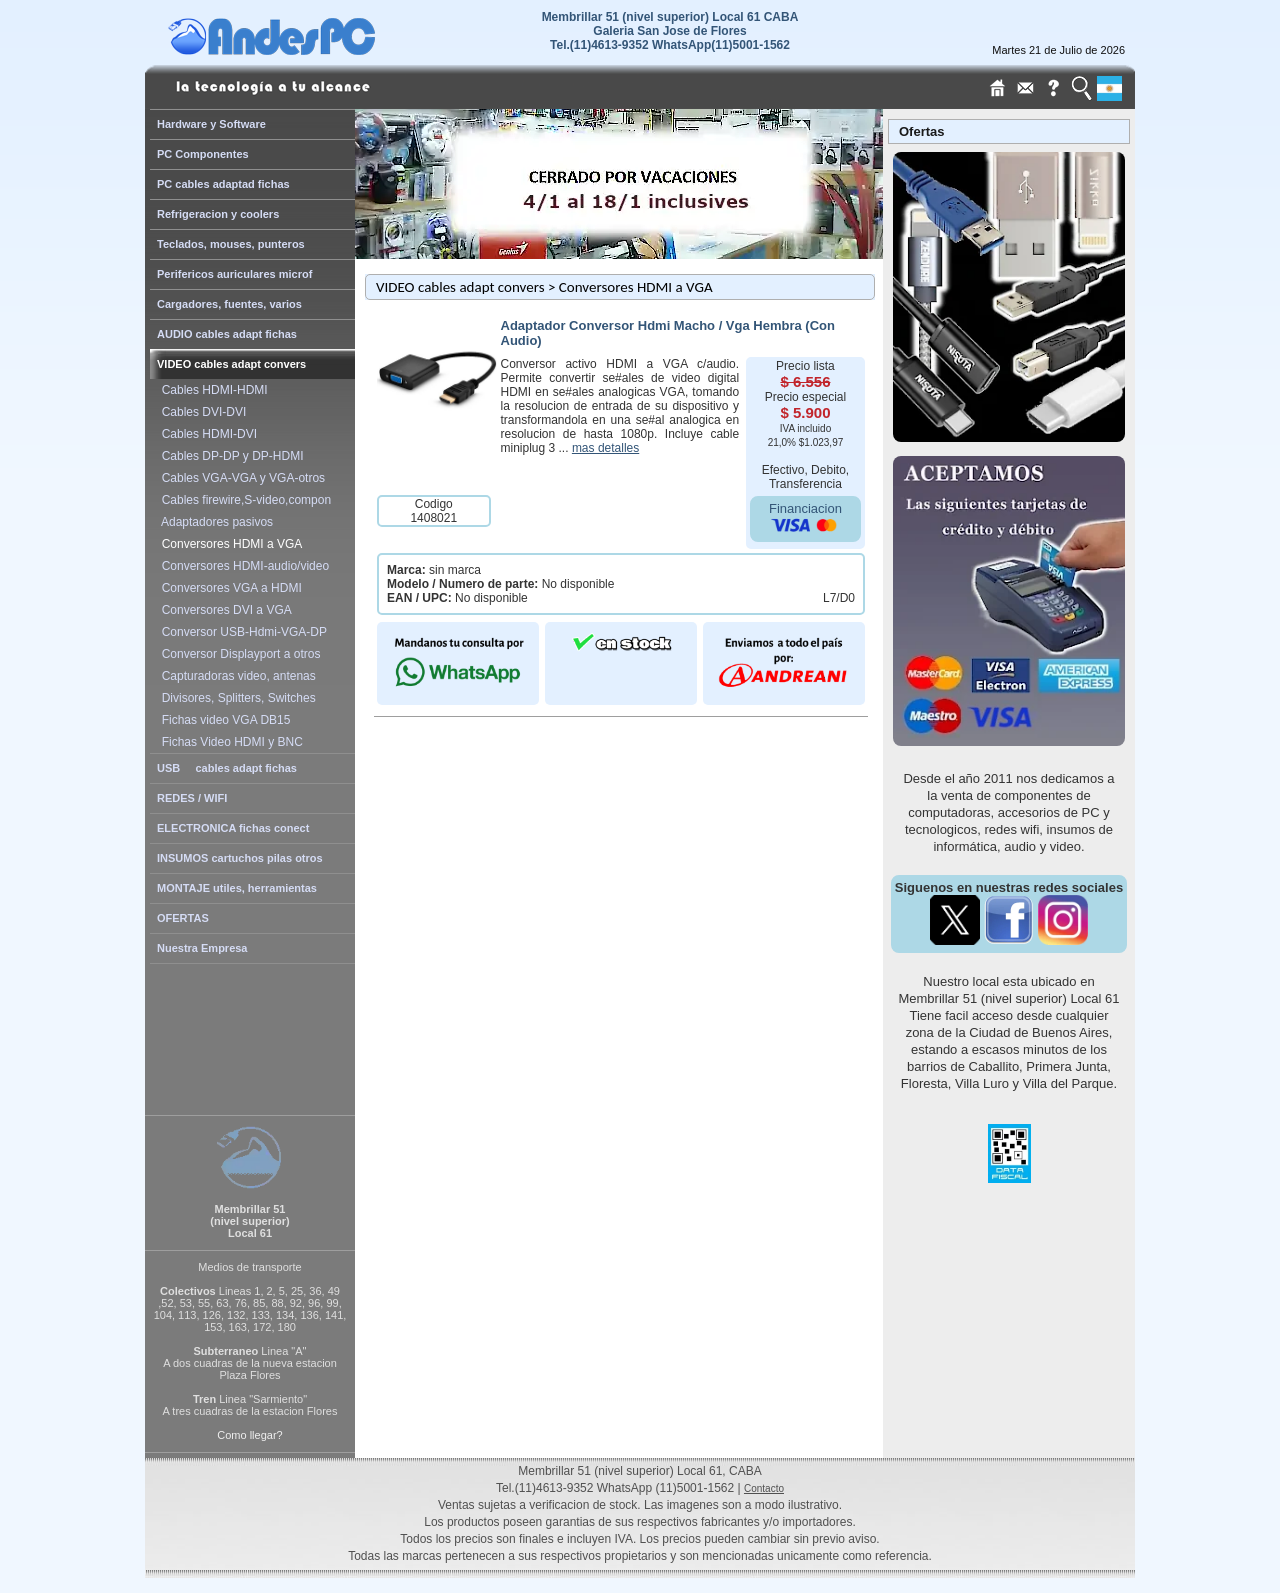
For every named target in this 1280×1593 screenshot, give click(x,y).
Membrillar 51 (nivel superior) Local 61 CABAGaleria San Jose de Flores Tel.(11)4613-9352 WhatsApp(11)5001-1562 (670, 31)
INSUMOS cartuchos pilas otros (240, 858)
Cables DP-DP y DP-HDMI (229, 456)
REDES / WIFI (192, 798)
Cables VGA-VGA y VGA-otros (240, 478)
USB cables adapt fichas (227, 768)
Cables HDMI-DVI (206, 434)
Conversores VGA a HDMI (228, 588)
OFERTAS (183, 918)
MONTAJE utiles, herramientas (237, 888)
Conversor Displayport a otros (237, 654)
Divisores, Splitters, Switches (235, 698)
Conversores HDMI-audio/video (242, 566)
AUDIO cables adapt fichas (227, 334)
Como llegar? (249, 1435)
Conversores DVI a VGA (223, 610)
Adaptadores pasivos (214, 522)
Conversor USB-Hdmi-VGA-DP (241, 632)
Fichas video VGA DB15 (222, 720)
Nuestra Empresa (202, 948)
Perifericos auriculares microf (234, 274)
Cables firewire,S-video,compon (243, 500)
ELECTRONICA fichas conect (233, 828)
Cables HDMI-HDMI (211, 390)
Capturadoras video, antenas (235, 676)
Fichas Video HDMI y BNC (229, 742)
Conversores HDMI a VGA (228, 544)
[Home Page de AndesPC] (310, 50)
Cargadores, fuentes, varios (229, 304)
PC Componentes (203, 154)
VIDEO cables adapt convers (231, 364)
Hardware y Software (211, 124)
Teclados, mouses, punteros (231, 244)
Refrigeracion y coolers (218, 214)
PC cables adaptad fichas (223, 184)
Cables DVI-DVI (200, 412)
